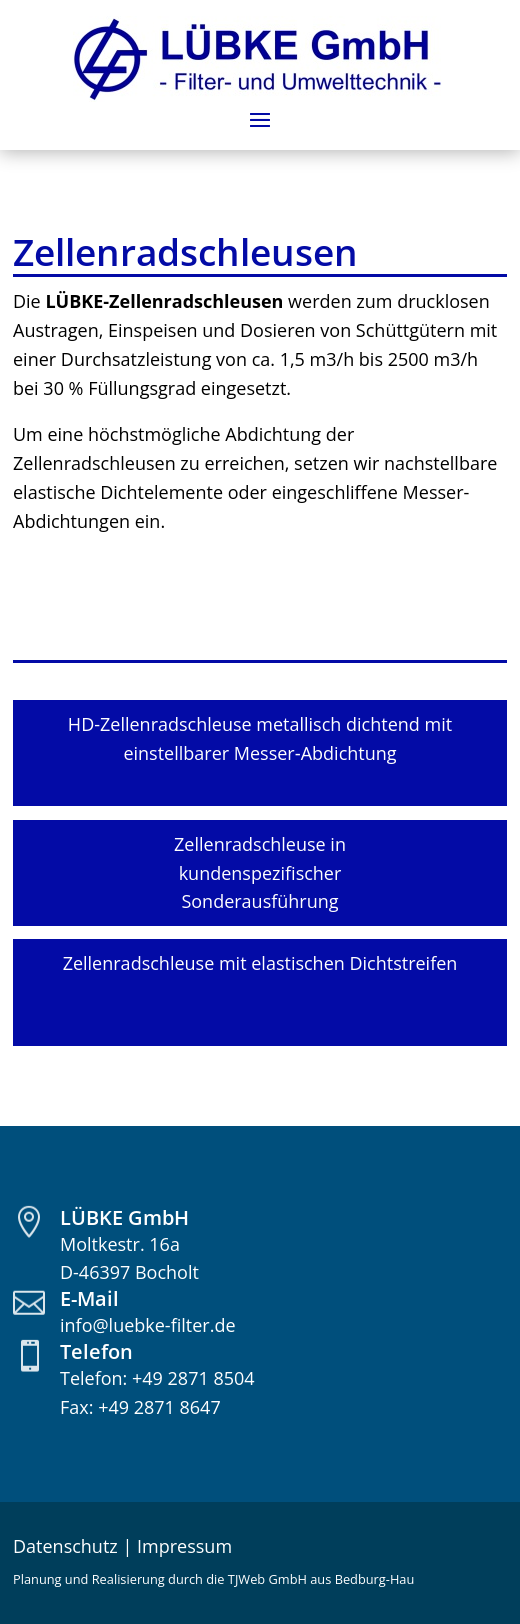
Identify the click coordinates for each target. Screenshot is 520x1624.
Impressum (184, 1546)
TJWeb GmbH (267, 1579)
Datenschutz (65, 1546)
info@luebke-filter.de (148, 1325)
